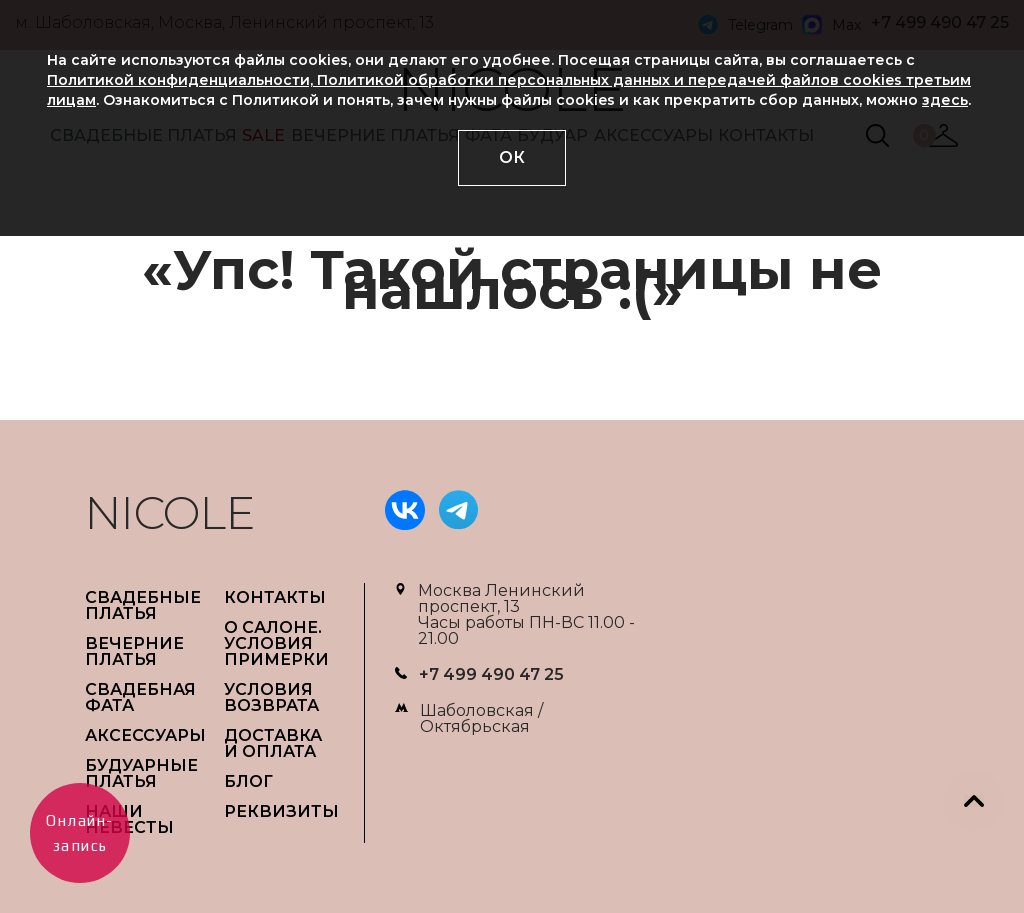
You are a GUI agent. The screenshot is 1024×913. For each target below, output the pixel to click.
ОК (512, 157)
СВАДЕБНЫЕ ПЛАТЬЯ (143, 605)
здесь (945, 100)
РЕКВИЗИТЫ (281, 811)
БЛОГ (248, 781)
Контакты (275, 597)
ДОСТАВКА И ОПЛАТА (273, 743)
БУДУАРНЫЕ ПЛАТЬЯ (141, 773)
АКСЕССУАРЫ (145, 735)
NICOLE (170, 512)
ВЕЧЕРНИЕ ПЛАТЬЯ (134, 651)
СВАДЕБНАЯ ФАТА (140, 697)
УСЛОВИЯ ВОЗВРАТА (271, 697)
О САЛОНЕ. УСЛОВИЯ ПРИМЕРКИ (276, 643)
